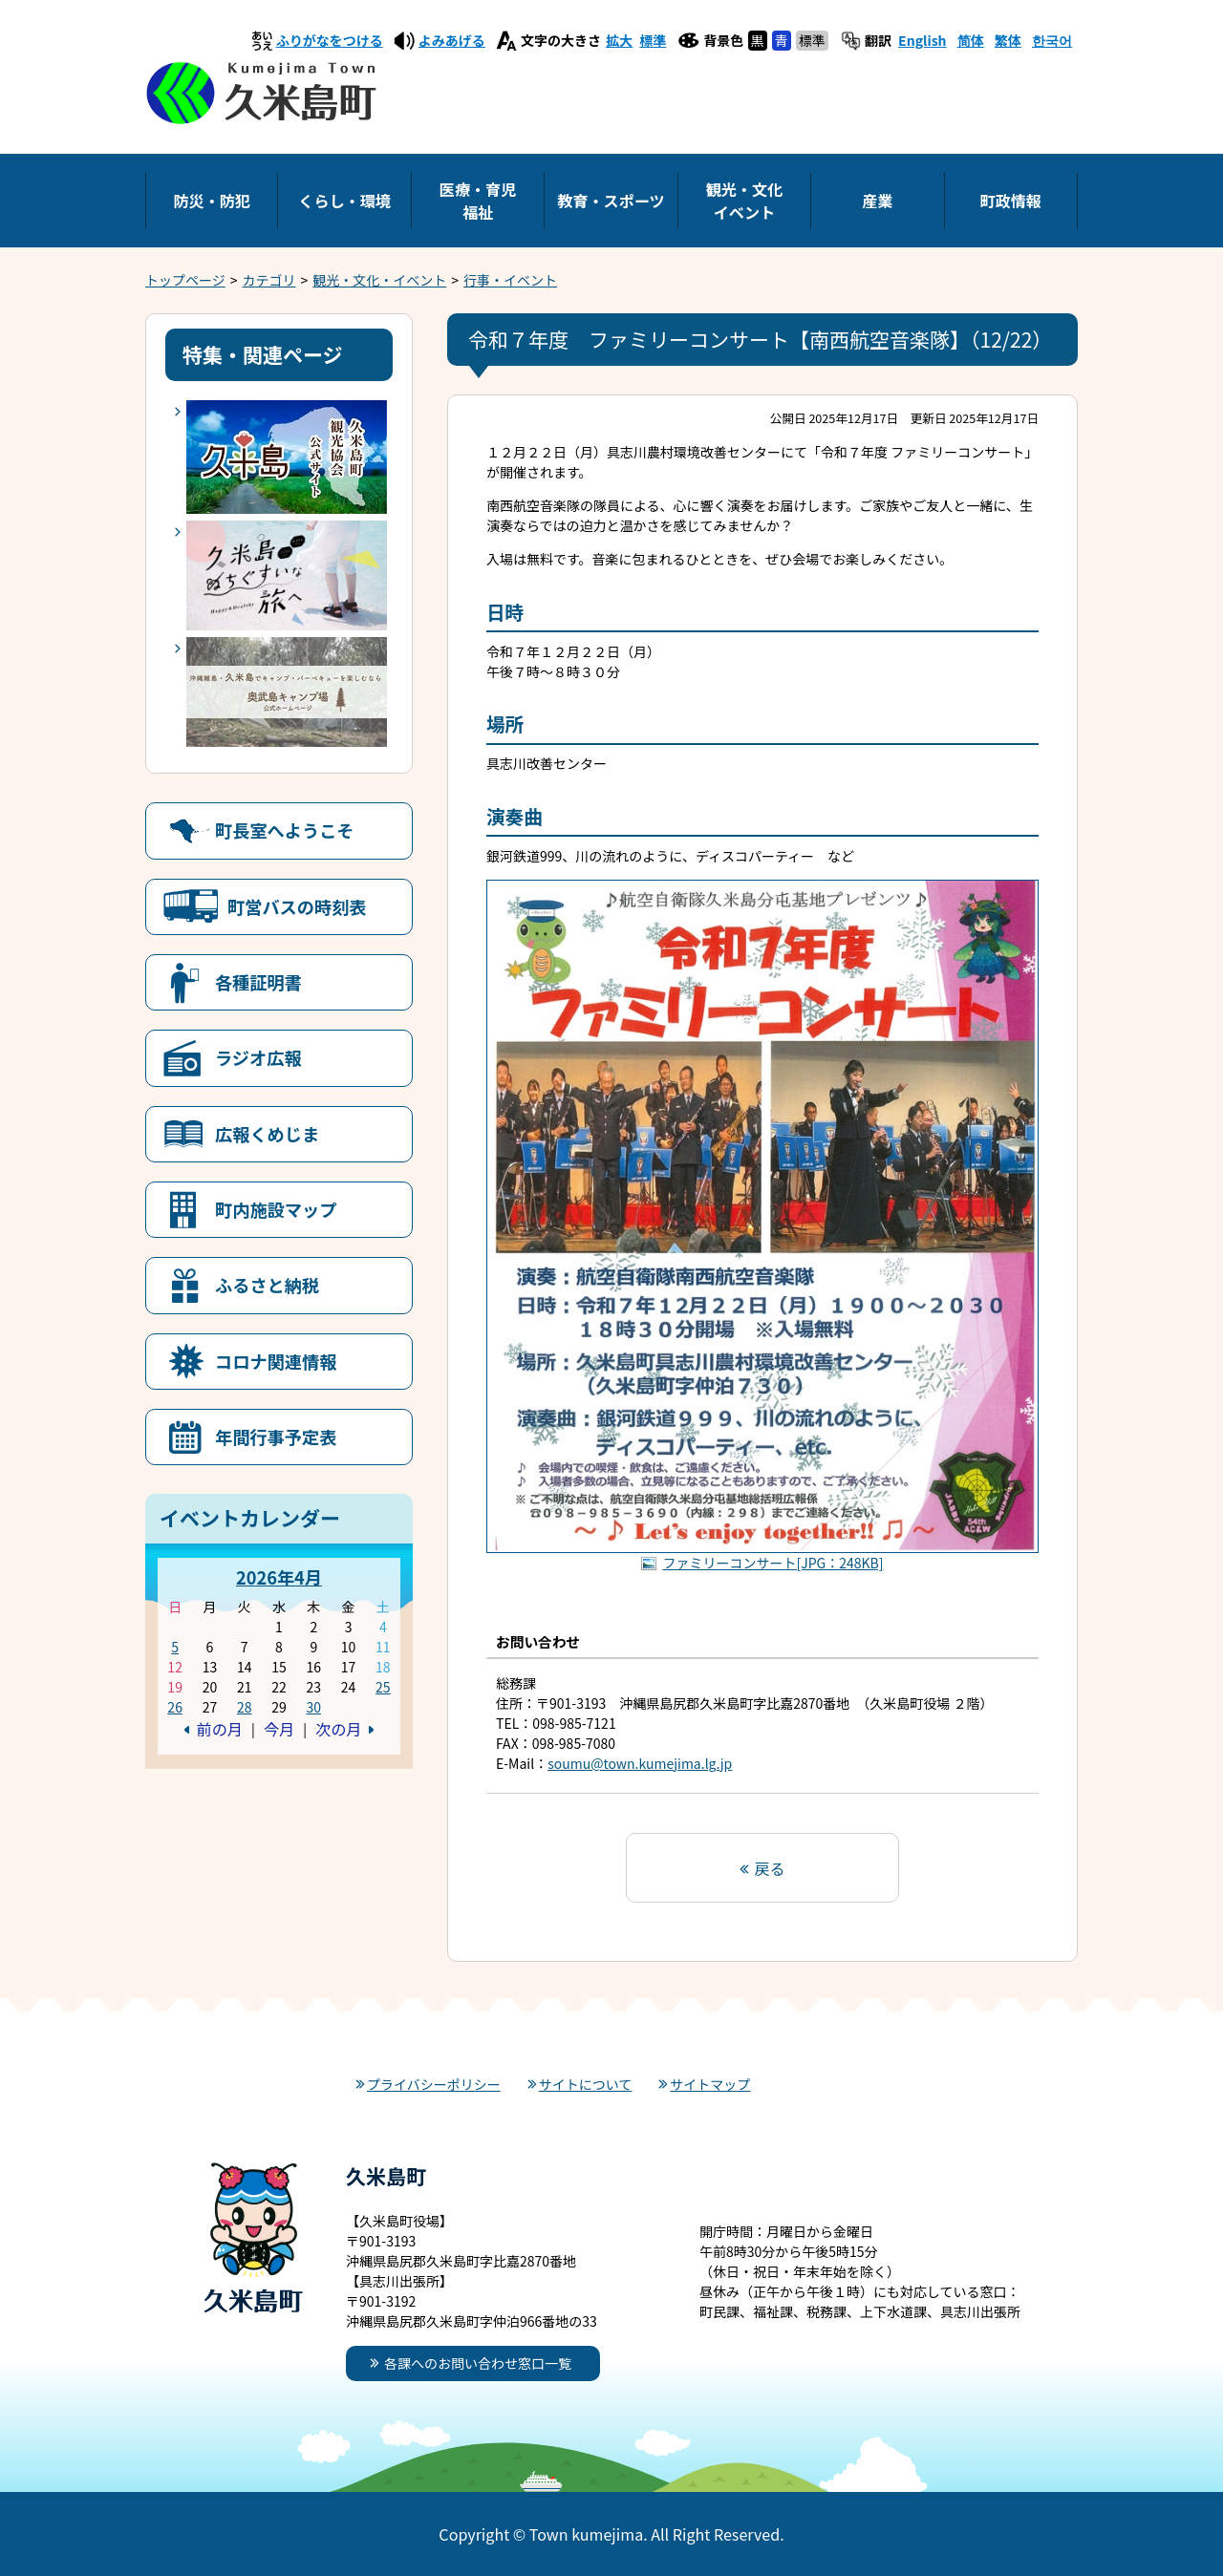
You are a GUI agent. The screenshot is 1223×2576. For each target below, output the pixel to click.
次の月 (338, 1728)
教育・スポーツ (610, 200)
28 (244, 1706)
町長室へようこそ (284, 830)
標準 (652, 40)
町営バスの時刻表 (297, 906)
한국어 (1052, 40)
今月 (279, 1728)
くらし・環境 (344, 200)
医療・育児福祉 (478, 201)
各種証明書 (258, 981)
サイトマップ (710, 2084)
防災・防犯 (211, 200)
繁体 (1008, 40)
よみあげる (451, 40)
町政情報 (1010, 200)
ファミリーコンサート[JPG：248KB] (772, 1562)
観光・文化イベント (744, 201)
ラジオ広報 (258, 1057)
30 (313, 1706)
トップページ (185, 279)
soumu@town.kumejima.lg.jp (639, 1763)
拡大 (619, 40)
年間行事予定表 (275, 1436)
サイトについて (586, 2084)
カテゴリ (269, 279)
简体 (970, 40)
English (922, 40)
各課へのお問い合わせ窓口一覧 (477, 2363)
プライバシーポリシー (434, 2084)
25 (383, 1686)
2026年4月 (279, 1577)
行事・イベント (510, 279)
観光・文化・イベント (379, 279)
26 (174, 1706)
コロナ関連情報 (275, 1361)
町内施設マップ (275, 1209)
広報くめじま (267, 1133)
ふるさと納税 (267, 1284)
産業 (877, 200)
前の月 (220, 1728)
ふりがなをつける (329, 40)
